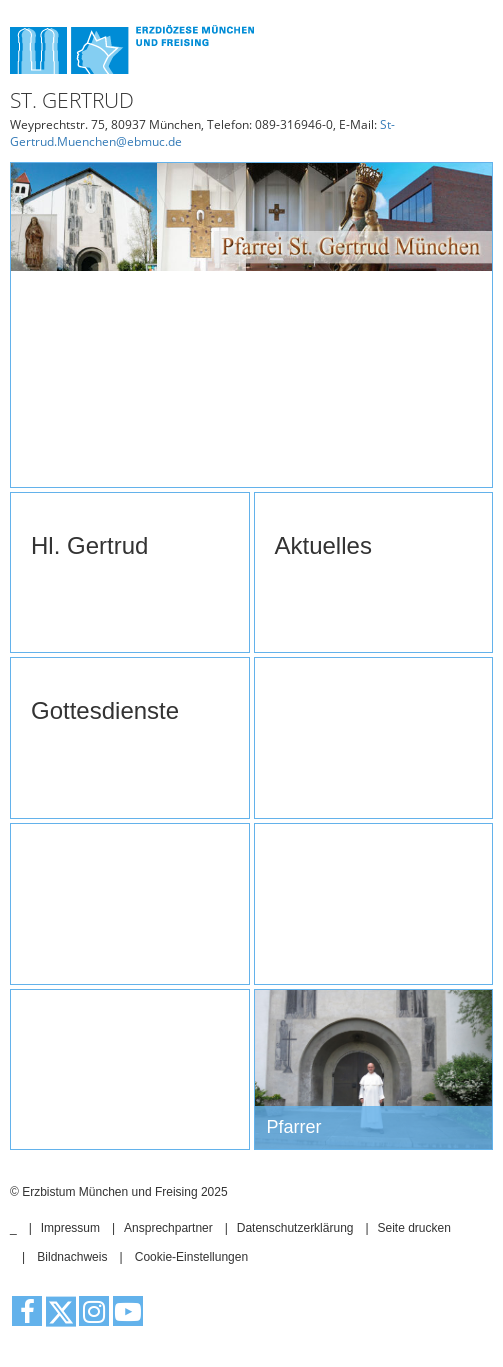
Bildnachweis (72, 1257)
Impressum (70, 1228)
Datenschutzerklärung (295, 1228)
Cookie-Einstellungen (191, 1257)
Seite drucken (413, 1228)
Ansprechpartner (168, 1228)
